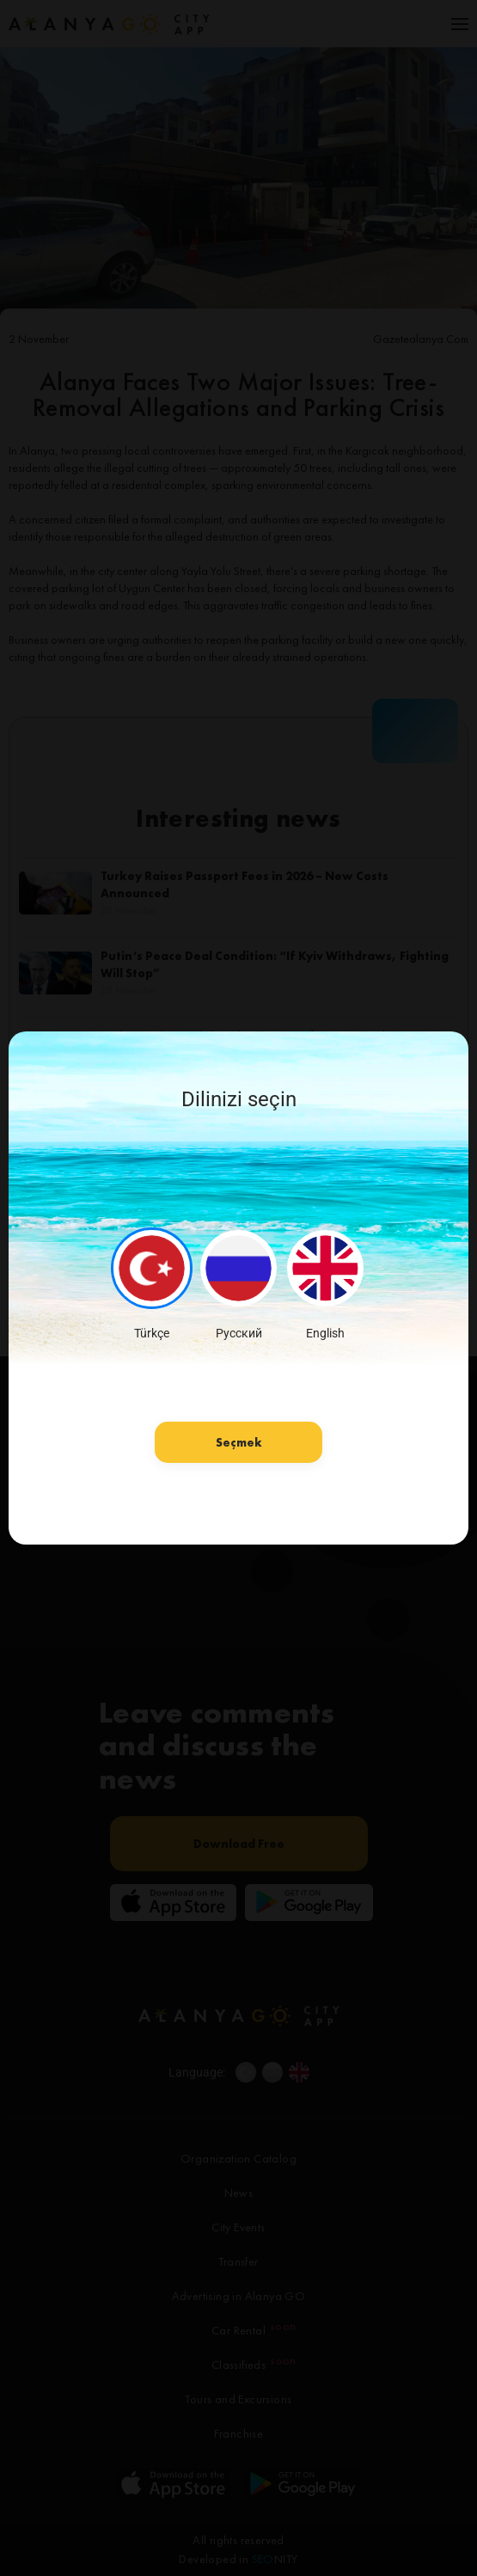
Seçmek (239, 1442)
